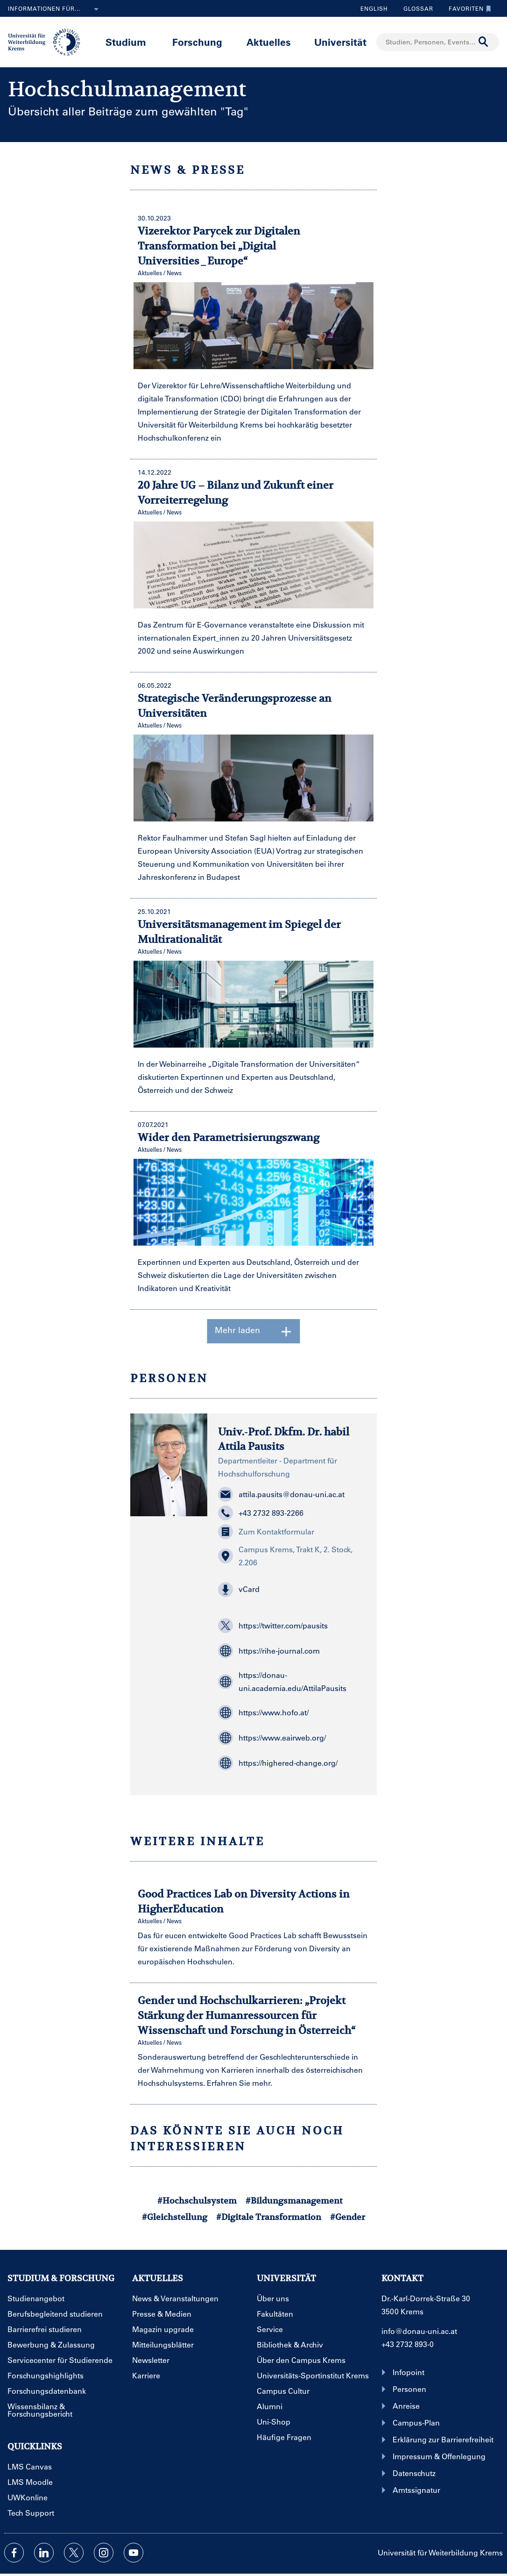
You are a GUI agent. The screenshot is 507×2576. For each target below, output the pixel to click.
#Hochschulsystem (197, 2200)
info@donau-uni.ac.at (419, 2331)
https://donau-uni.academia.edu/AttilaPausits (282, 1681)
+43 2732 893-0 (407, 2344)
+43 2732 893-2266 (260, 1513)
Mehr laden (254, 1331)
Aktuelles (268, 42)
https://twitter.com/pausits (273, 1625)
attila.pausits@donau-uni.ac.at (281, 1494)
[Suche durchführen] (483, 42)
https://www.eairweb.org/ (272, 1737)
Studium (126, 42)
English (374, 8)
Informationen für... (55, 9)
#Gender (347, 2217)
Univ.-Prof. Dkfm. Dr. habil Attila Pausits (283, 1439)
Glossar (414, 8)
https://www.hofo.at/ (263, 1712)
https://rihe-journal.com (269, 1650)
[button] (292, 1589)
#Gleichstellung (174, 2217)
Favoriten (467, 8)
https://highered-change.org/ (278, 1762)
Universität (340, 42)
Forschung (197, 42)
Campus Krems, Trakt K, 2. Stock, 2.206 (285, 1555)
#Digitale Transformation (268, 2217)
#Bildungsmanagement (294, 2200)
